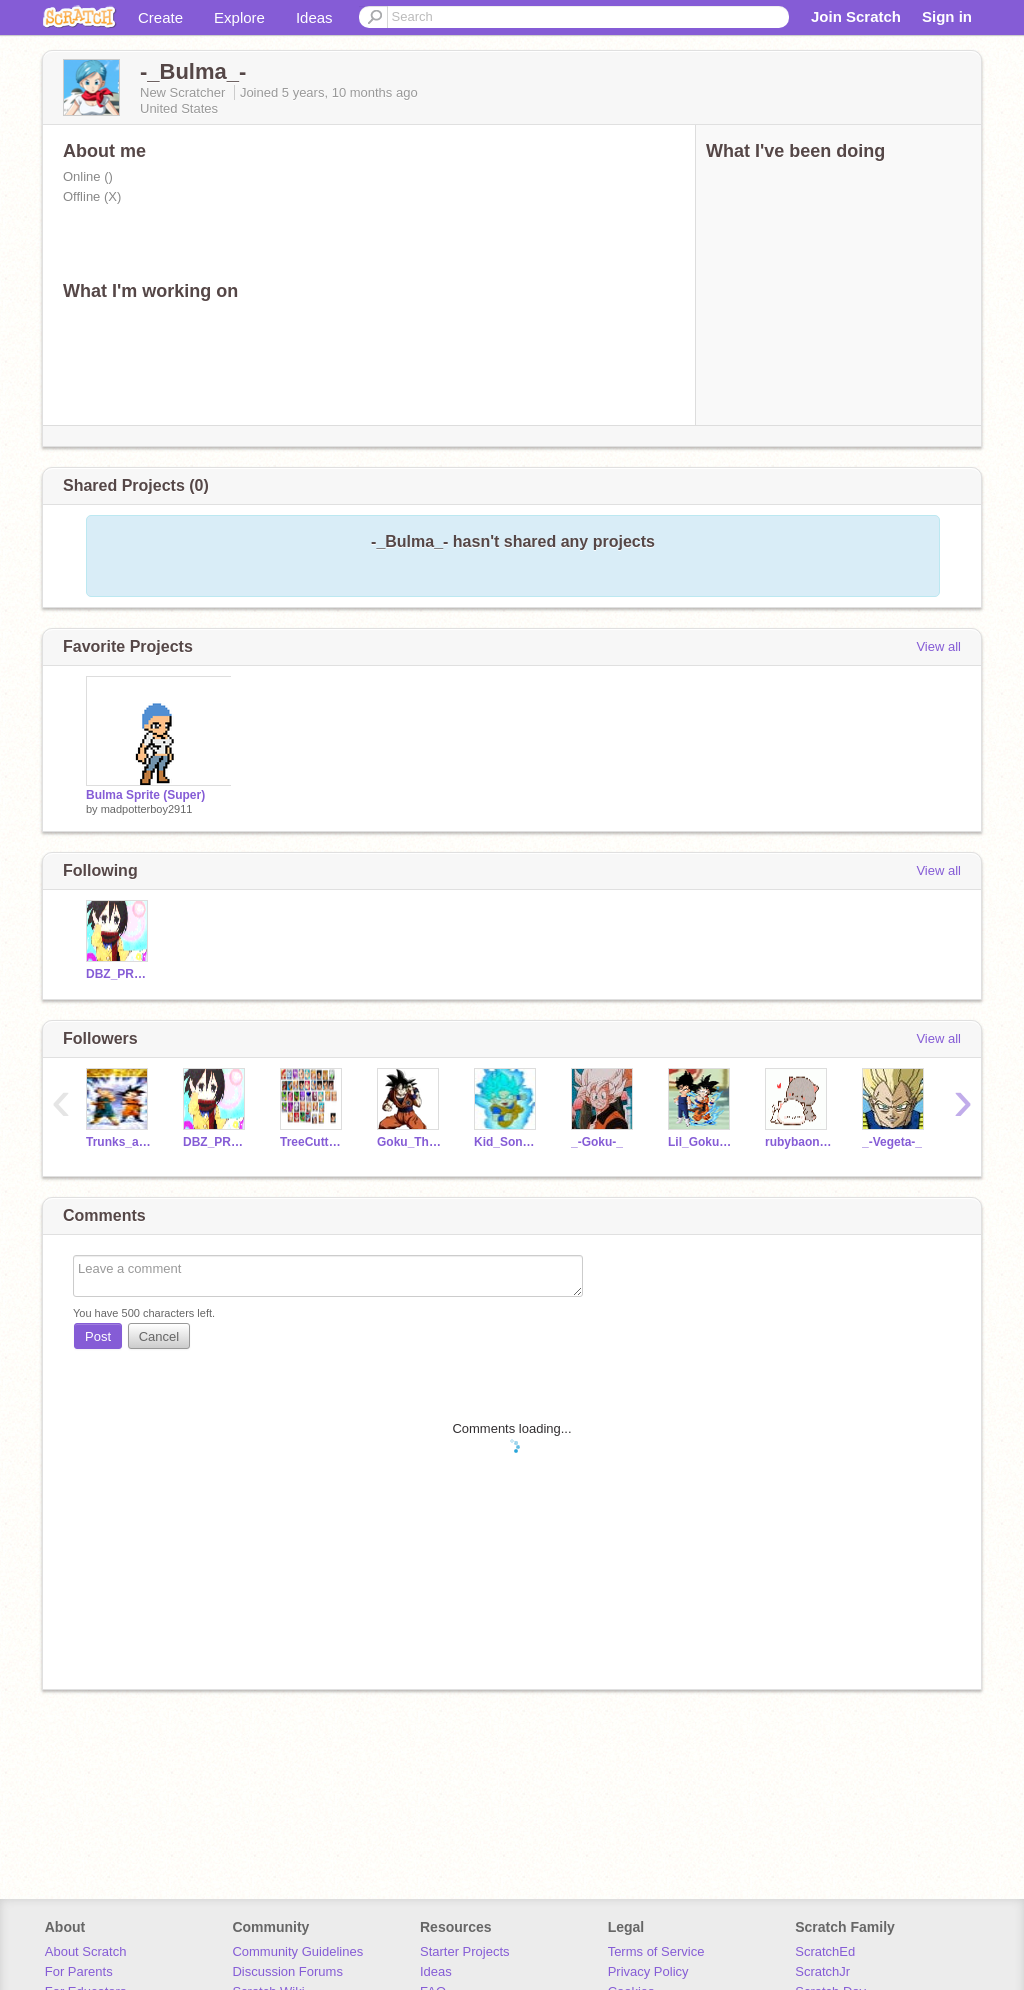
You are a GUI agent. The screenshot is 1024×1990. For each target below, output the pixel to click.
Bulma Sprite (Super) (145, 795)
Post (98, 1336)
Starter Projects (465, 1951)
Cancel (159, 1336)
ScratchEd (825, 1951)
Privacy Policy (648, 1971)
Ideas (314, 17)
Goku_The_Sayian (410, 1142)
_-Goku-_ (597, 1142)
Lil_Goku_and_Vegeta (701, 1142)
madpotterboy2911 (147, 809)
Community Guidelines (297, 1951)
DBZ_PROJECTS (119, 974)
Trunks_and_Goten (119, 1142)
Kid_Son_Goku (507, 1142)
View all (938, 646)
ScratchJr (822, 1971)
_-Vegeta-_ (892, 1142)
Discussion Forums (287, 1971)
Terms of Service (656, 1951)
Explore (239, 17)
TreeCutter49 (313, 1142)
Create (160, 17)
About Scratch (86, 1951)
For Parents (79, 1971)
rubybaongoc (798, 1142)
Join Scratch (856, 16)
